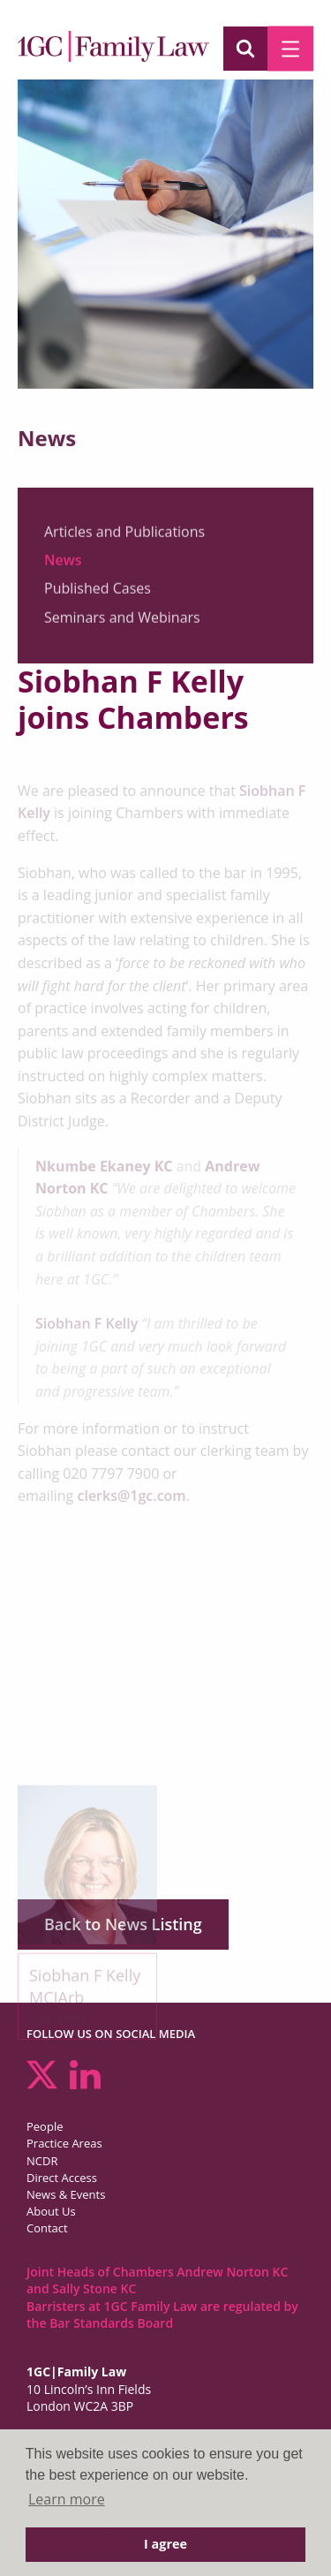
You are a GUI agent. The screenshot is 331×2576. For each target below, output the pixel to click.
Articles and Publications (124, 539)
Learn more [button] (66, 2499)
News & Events (65, 2194)
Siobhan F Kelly (86, 1323)
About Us (51, 2211)
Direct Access (61, 2178)
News (63, 568)
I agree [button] (165, 2543)
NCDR (41, 2161)
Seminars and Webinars (122, 625)
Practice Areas (64, 2143)
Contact (47, 2228)
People (44, 2126)
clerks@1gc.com (131, 1495)
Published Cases (97, 597)
